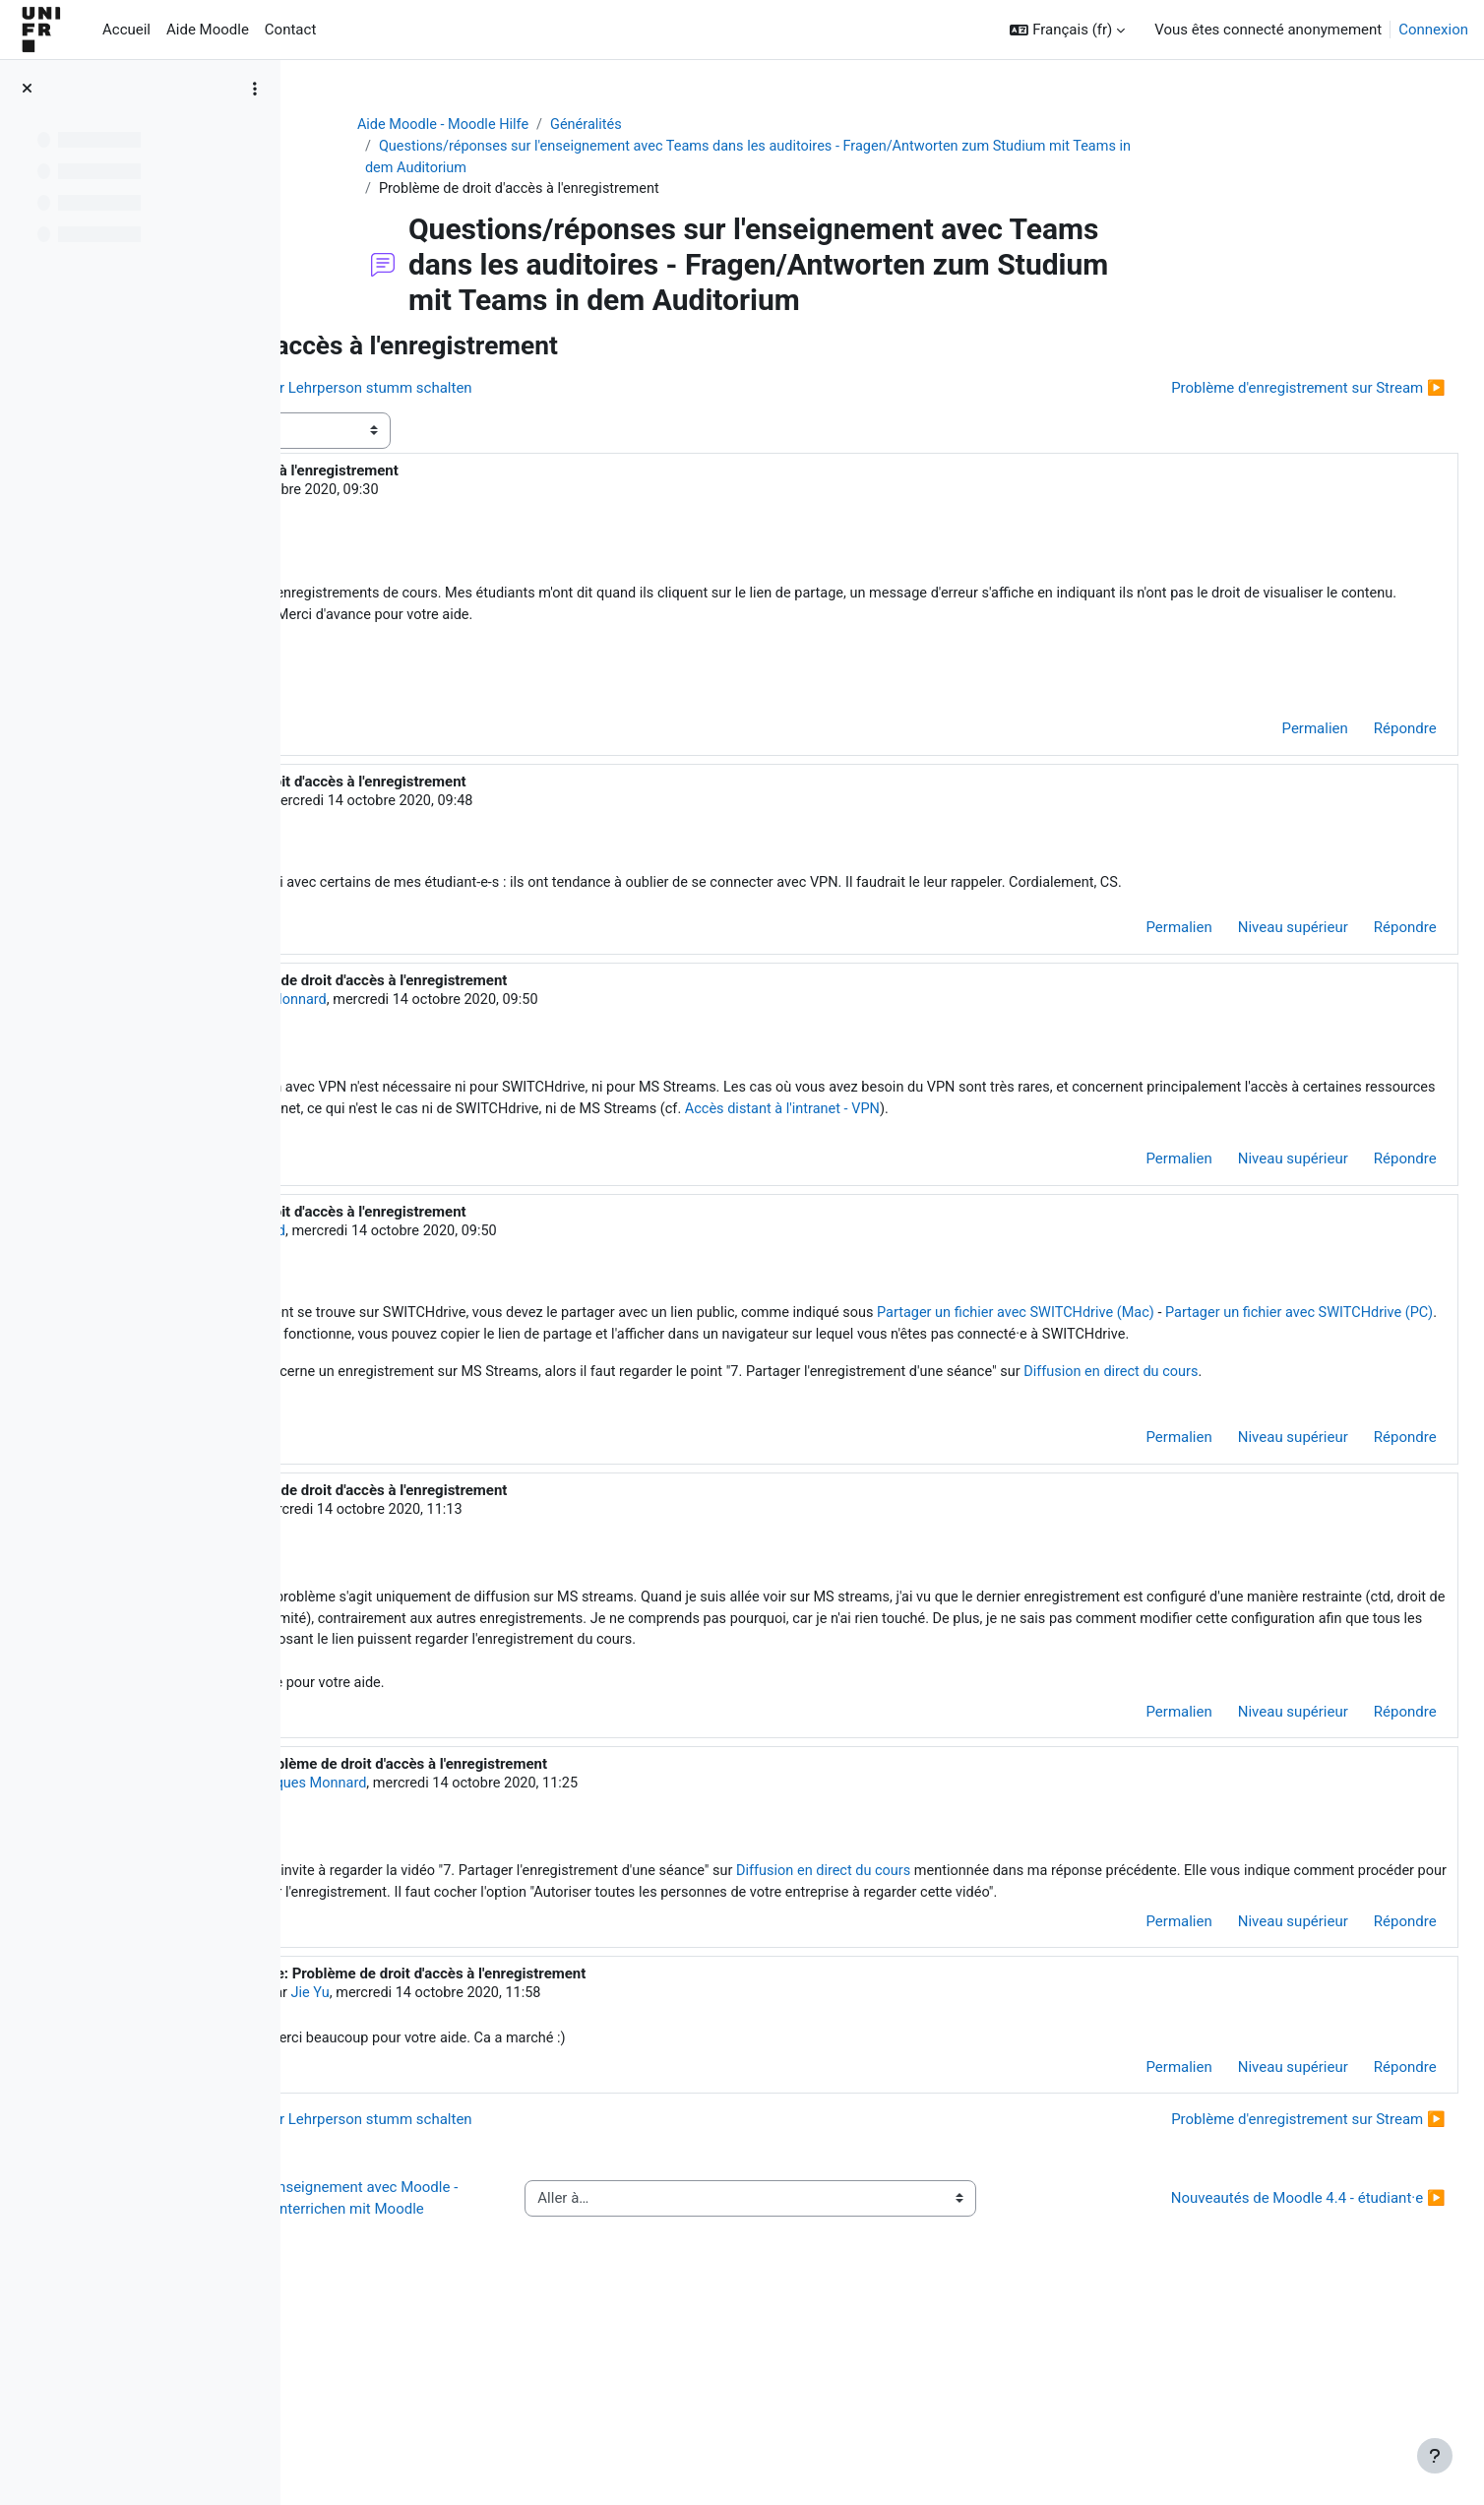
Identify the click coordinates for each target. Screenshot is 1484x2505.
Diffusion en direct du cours (1092, 2012)
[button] (1067, 30)
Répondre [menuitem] (1360, 739)
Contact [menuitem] (290, 29)
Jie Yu (424, 493)
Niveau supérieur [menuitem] (1249, 962)
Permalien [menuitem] (1271, 739)
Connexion (1433, 29)
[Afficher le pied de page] (1435, 2456)
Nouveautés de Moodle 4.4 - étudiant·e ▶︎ (1264, 2374)
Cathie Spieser (484, 811)
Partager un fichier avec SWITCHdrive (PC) (692, 1398)
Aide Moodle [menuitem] (207, 29)
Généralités (709, 125)
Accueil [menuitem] (126, 29)
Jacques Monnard (528, 1034)
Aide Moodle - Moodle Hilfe (561, 125)
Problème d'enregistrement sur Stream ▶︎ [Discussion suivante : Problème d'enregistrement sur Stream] (1264, 391)
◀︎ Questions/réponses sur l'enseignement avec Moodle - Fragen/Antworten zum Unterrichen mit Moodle (494, 2375)
